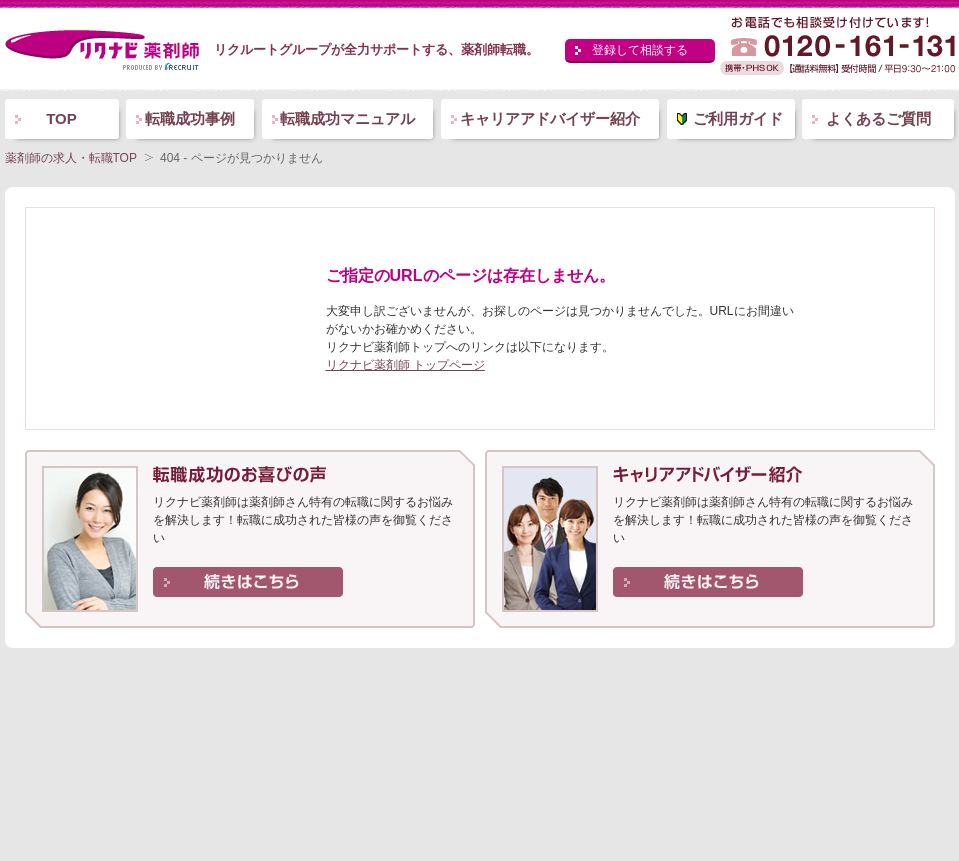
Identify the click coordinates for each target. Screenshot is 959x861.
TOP (61, 118)
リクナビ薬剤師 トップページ (405, 365)
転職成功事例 (190, 118)
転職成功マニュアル (347, 118)
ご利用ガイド (738, 118)
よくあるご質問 (878, 118)
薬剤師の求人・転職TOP (71, 158)
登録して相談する (640, 50)
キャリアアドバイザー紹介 (550, 118)
